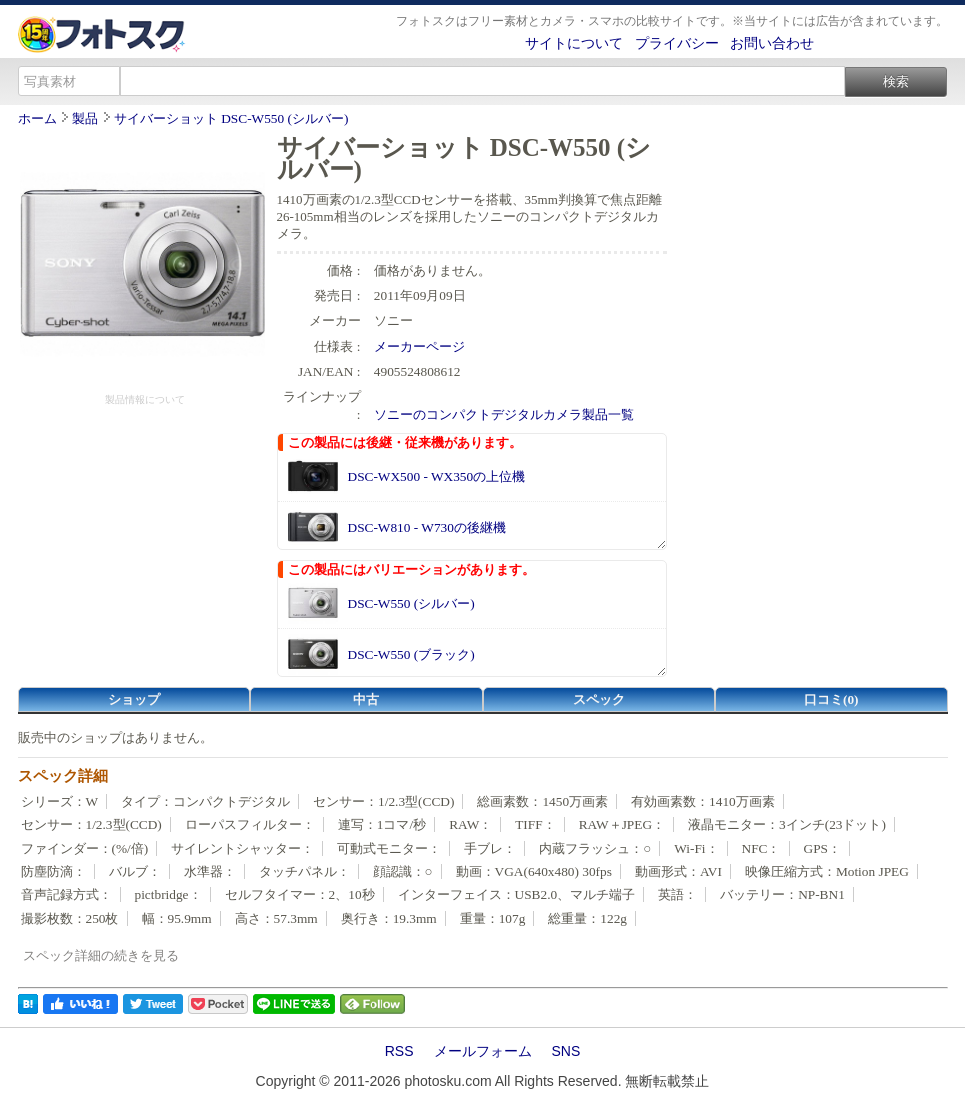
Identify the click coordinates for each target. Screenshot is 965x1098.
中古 (366, 699)
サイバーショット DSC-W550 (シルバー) (231, 118)
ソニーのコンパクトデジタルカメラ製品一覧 (504, 414)
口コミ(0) (831, 699)
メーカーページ (419, 346)
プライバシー (677, 43)
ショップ (134, 699)
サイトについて (574, 43)
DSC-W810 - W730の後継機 (427, 527)
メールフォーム (483, 1051)
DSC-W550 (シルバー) (411, 603)
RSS (399, 1051)
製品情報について (145, 399)
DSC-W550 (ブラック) (411, 654)
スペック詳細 (63, 776)
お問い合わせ (772, 43)
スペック (599, 699)
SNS (566, 1051)
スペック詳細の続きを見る (101, 955)
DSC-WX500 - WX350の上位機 (437, 476)
